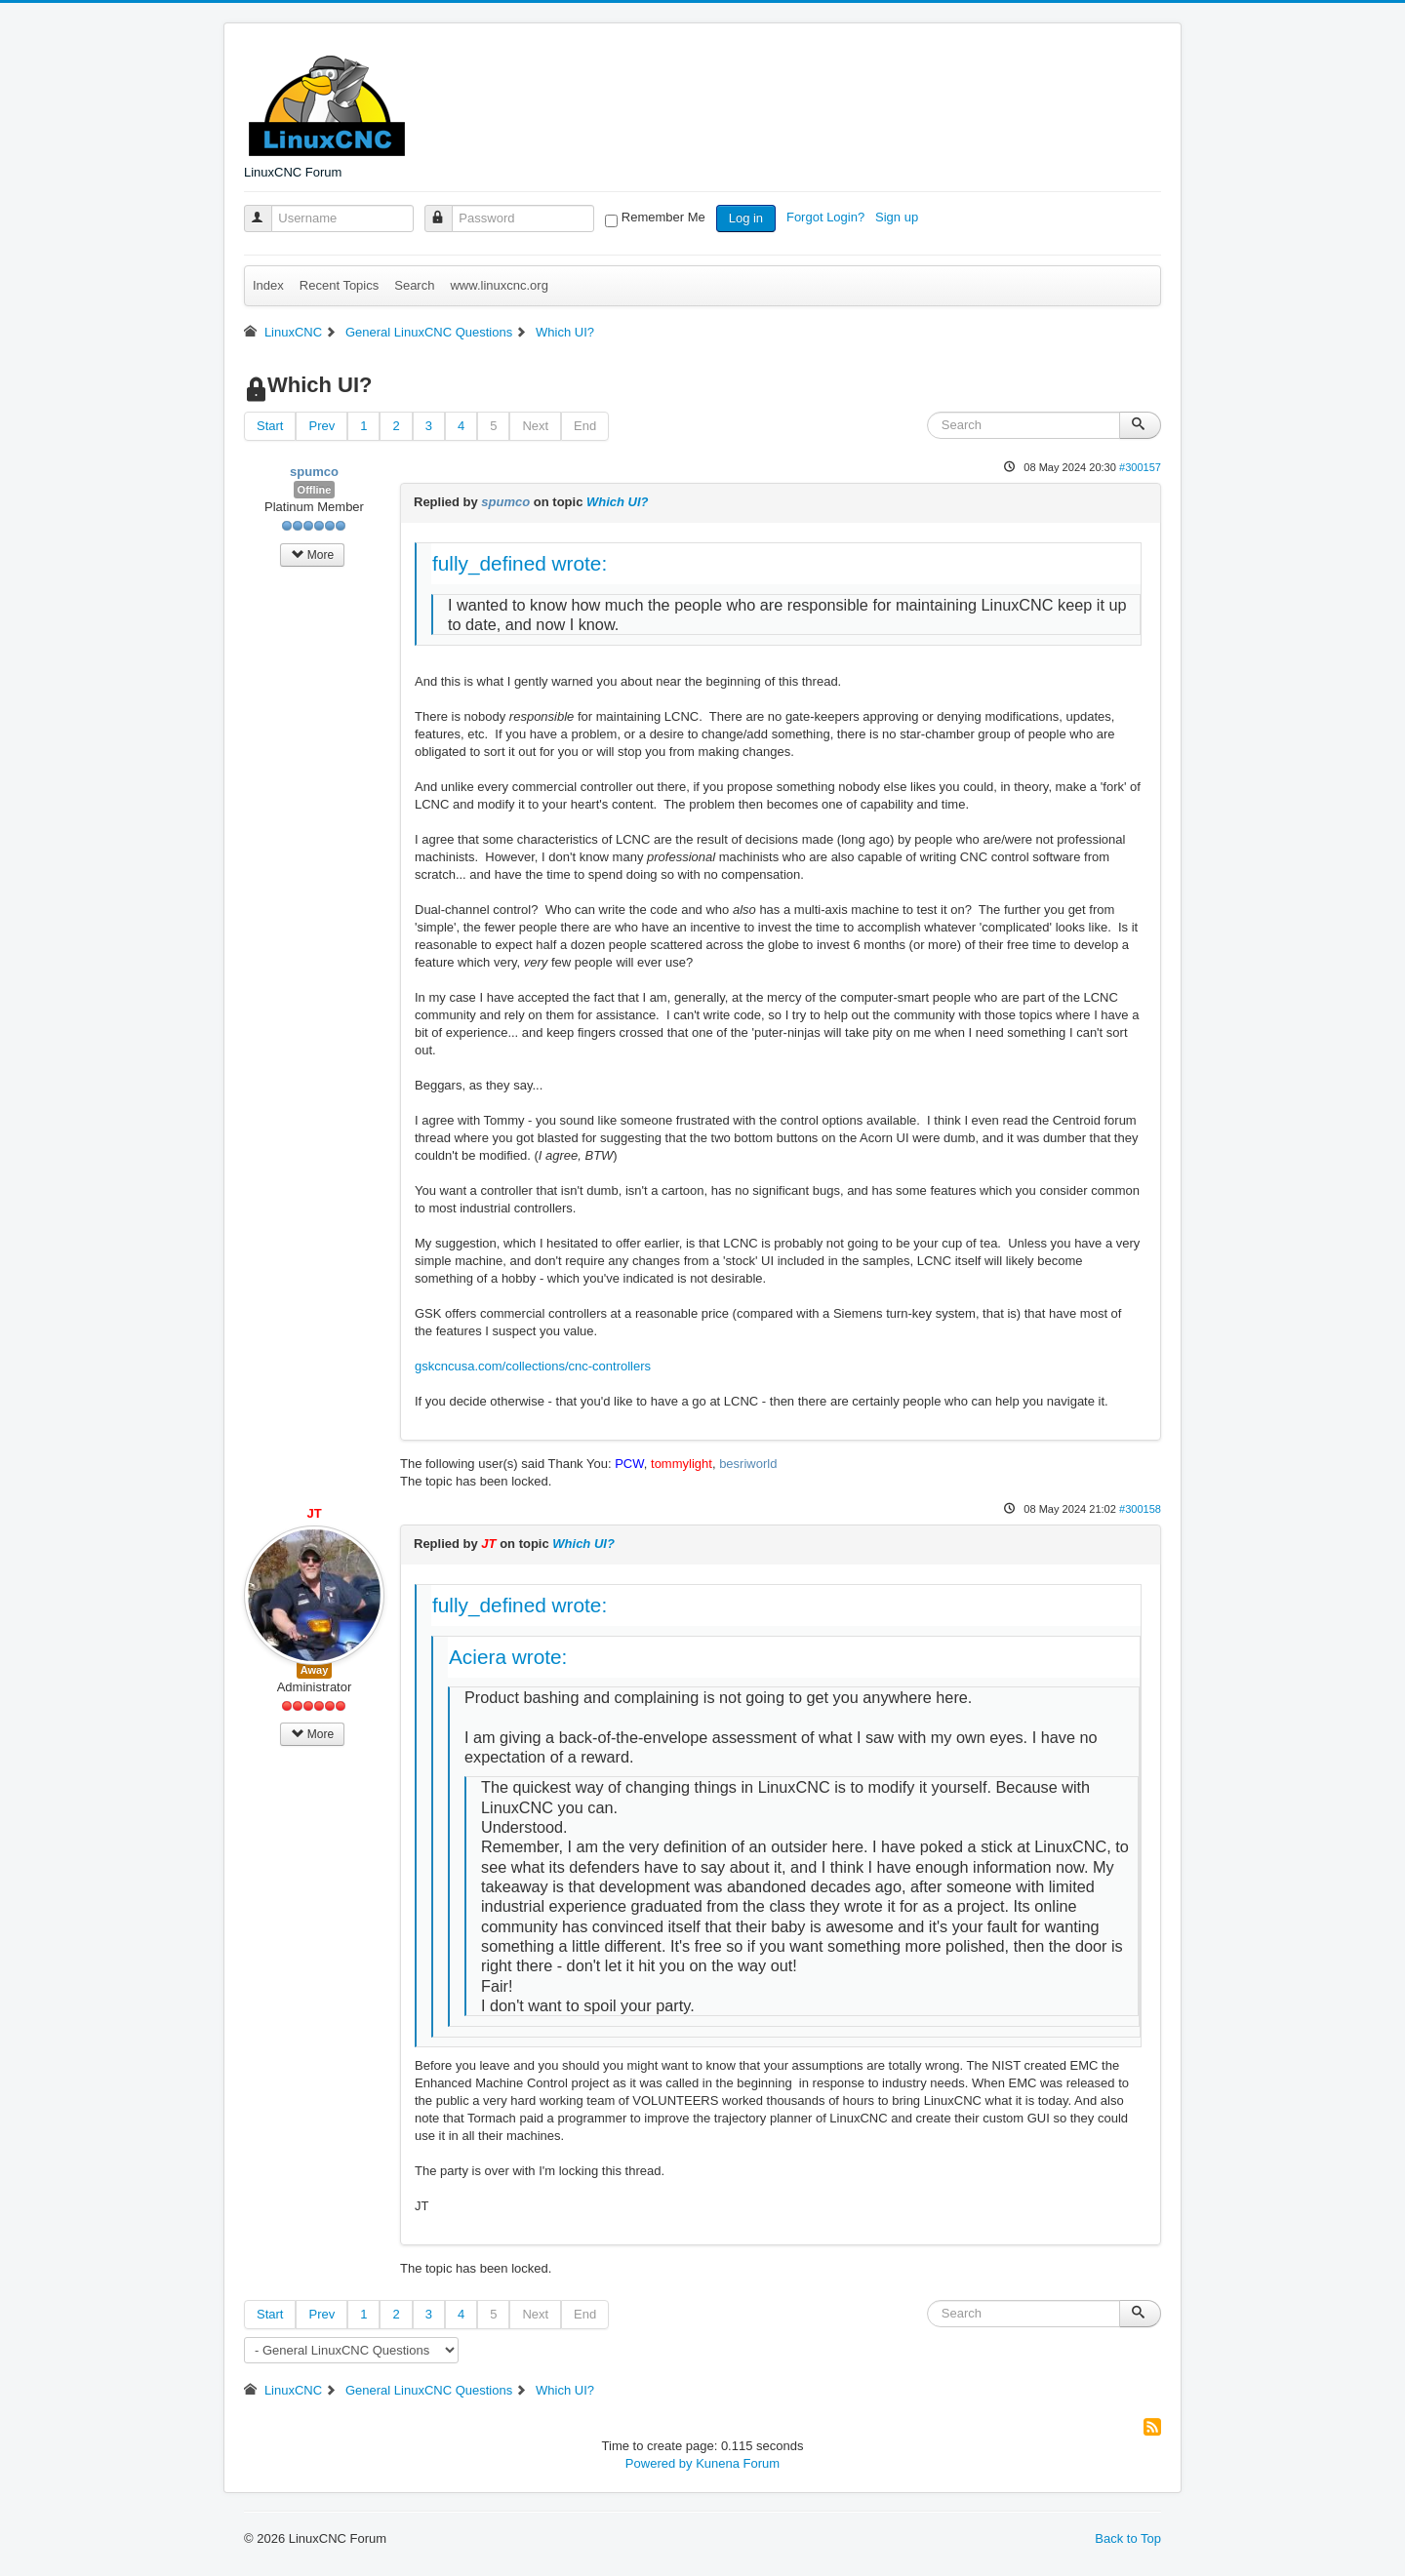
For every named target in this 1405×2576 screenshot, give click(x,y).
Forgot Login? (827, 217)
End (585, 425)
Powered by (659, 2463)
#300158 (1140, 1509)
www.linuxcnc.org (498, 285)
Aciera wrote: (508, 1656)
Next (535, 425)
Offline (315, 489)
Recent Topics (339, 285)
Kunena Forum (738, 2463)
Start (270, 425)
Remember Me (663, 217)
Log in (746, 218)
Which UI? (617, 502)
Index (268, 285)
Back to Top (1128, 2538)
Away (315, 1670)
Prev (321, 425)
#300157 (1140, 467)
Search (414, 285)
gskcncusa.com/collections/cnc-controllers (533, 1366)
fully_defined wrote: (519, 563)
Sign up (898, 217)
